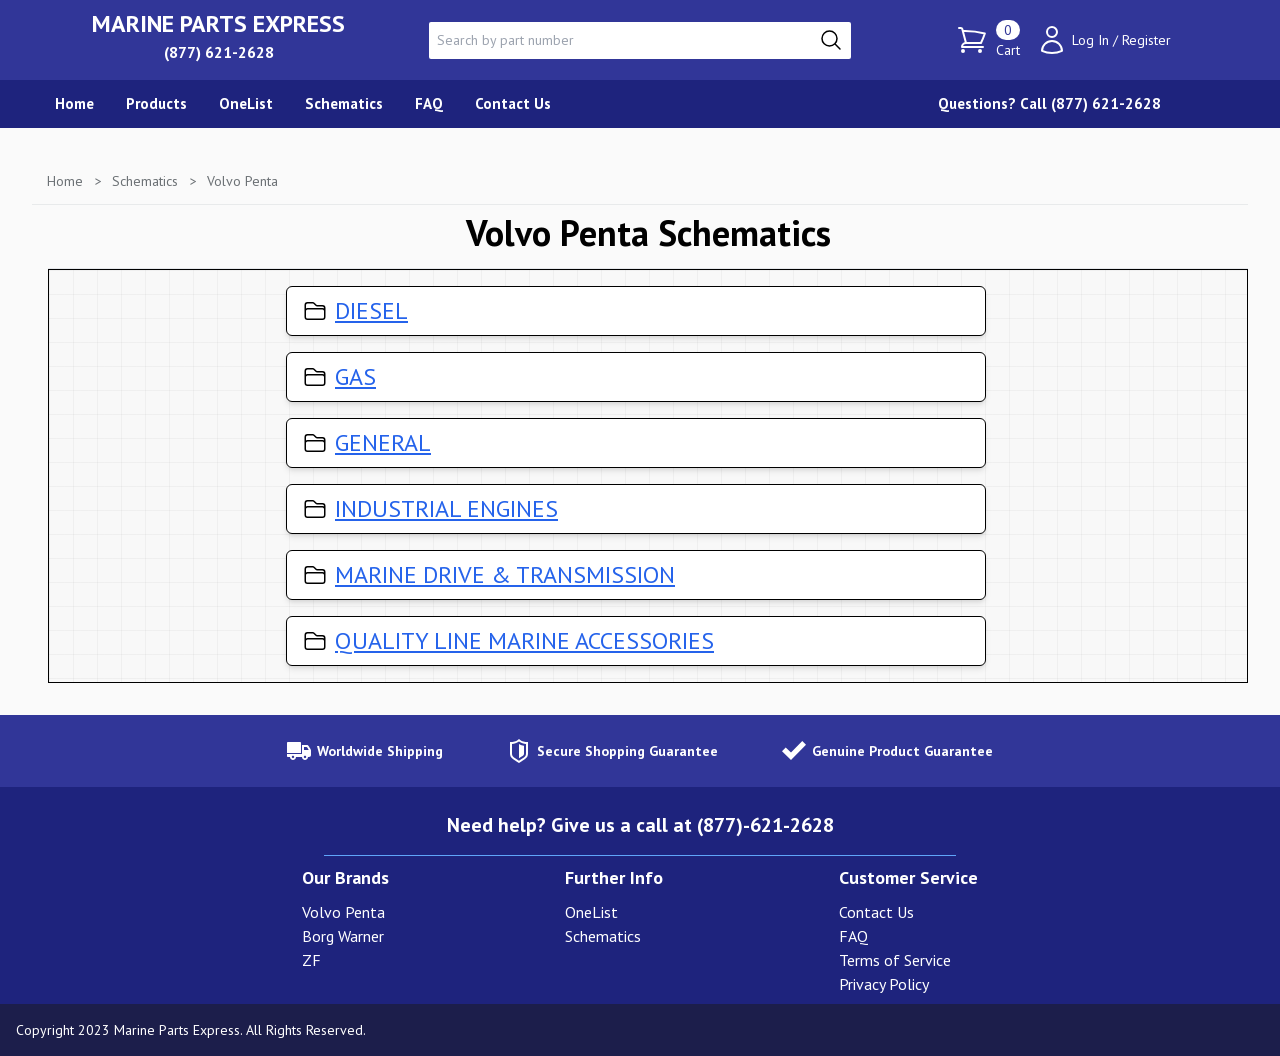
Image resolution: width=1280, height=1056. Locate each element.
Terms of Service (895, 960)
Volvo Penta (343, 912)
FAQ (853, 936)
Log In (1090, 40)
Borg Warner (343, 936)
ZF (311, 960)
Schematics (145, 181)
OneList (591, 912)
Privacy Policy (884, 984)
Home (65, 181)
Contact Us (876, 912)
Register (1146, 40)
